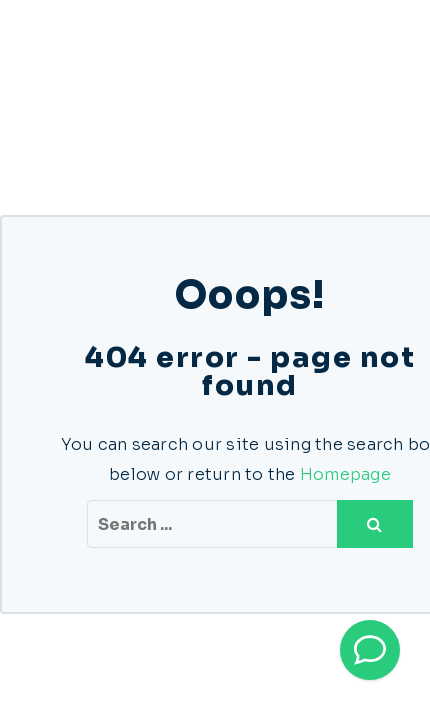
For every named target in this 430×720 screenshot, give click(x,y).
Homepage (345, 474)
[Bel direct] (370, 650)
